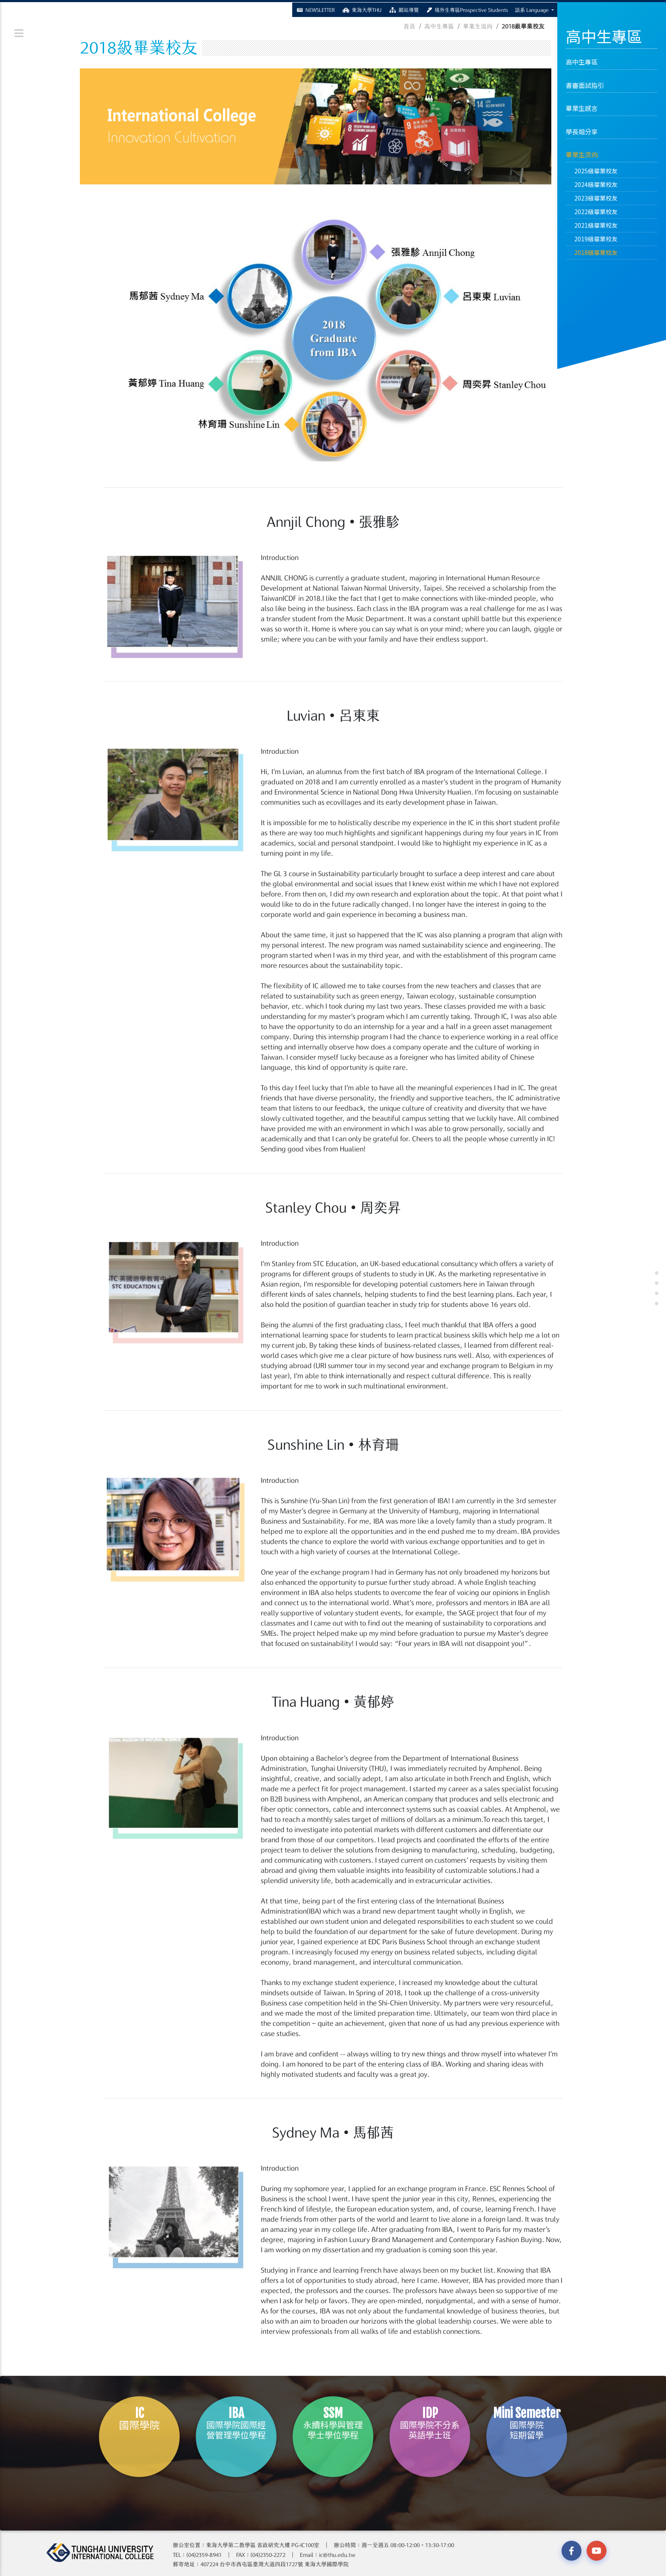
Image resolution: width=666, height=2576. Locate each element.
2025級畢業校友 (596, 171)
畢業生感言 (582, 108)
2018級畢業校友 (596, 252)
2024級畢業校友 (596, 184)
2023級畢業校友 (596, 198)
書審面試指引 (585, 85)
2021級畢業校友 (596, 225)
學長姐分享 (582, 131)
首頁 (409, 26)
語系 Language (532, 9)
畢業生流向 (582, 154)
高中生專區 (585, 61)
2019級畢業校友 (596, 239)
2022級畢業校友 (596, 211)
